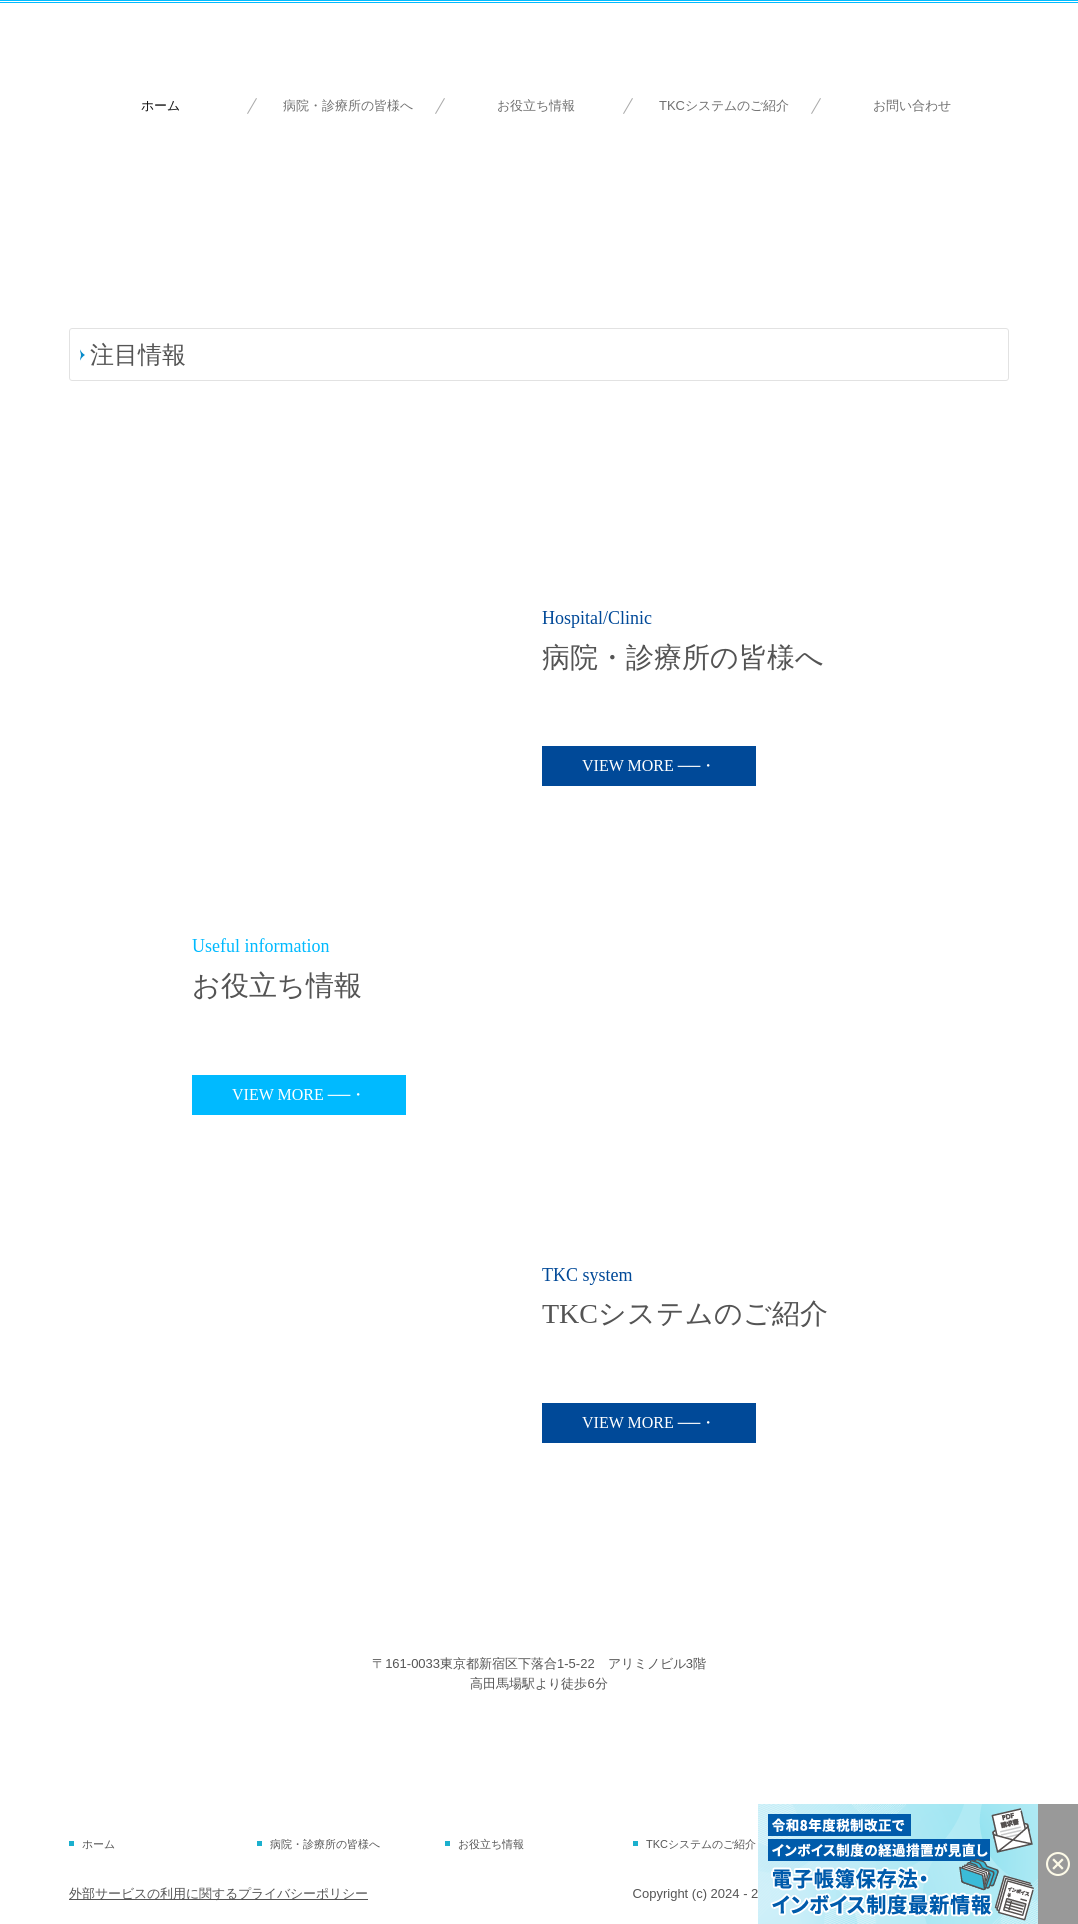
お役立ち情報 (536, 105)
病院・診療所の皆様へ (348, 105)
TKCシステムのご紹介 (724, 105)
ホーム (160, 105)
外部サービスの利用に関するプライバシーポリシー (218, 1893)
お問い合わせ (912, 105)
